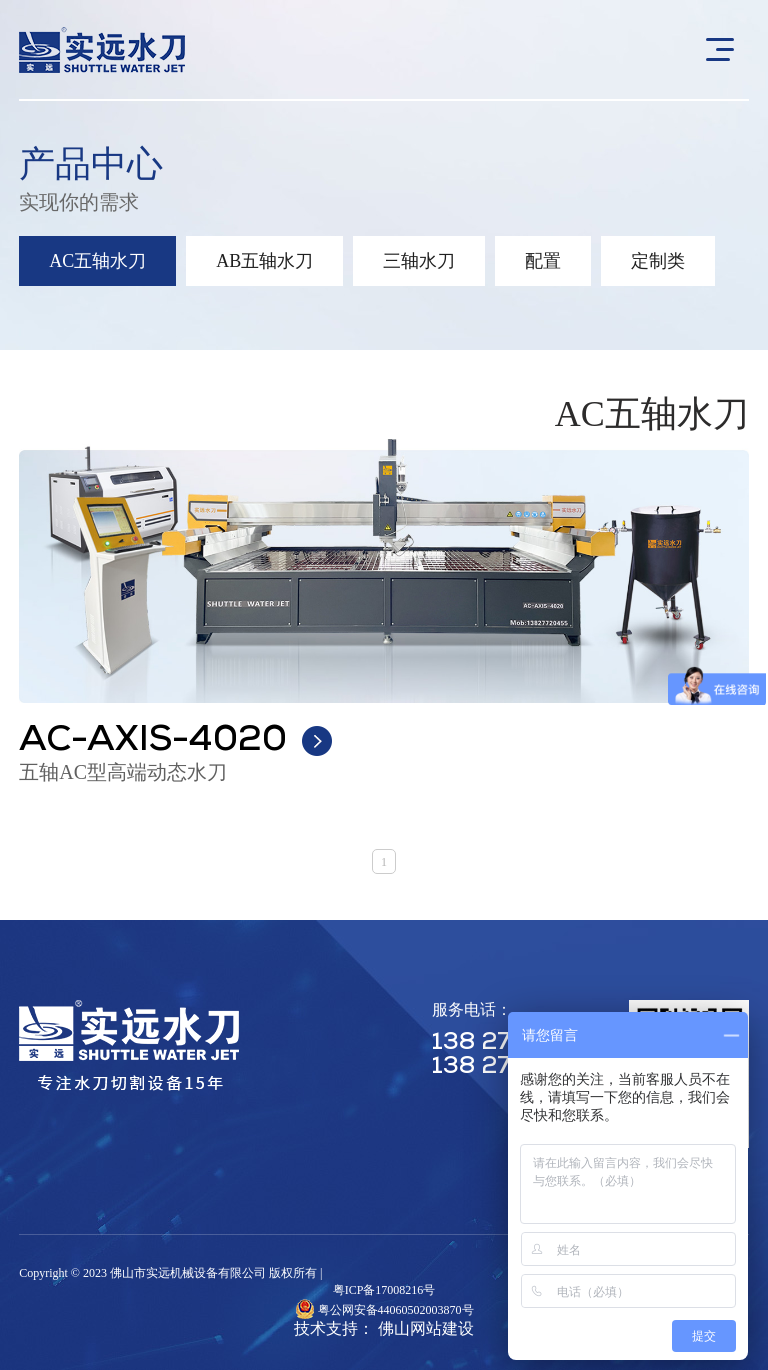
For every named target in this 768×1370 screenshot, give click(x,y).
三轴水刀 (419, 261)
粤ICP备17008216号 (384, 1290)
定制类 (658, 261)
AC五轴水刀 (97, 261)
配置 (543, 261)
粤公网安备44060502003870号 (396, 1310)
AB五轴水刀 (264, 261)
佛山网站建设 (426, 1328)
